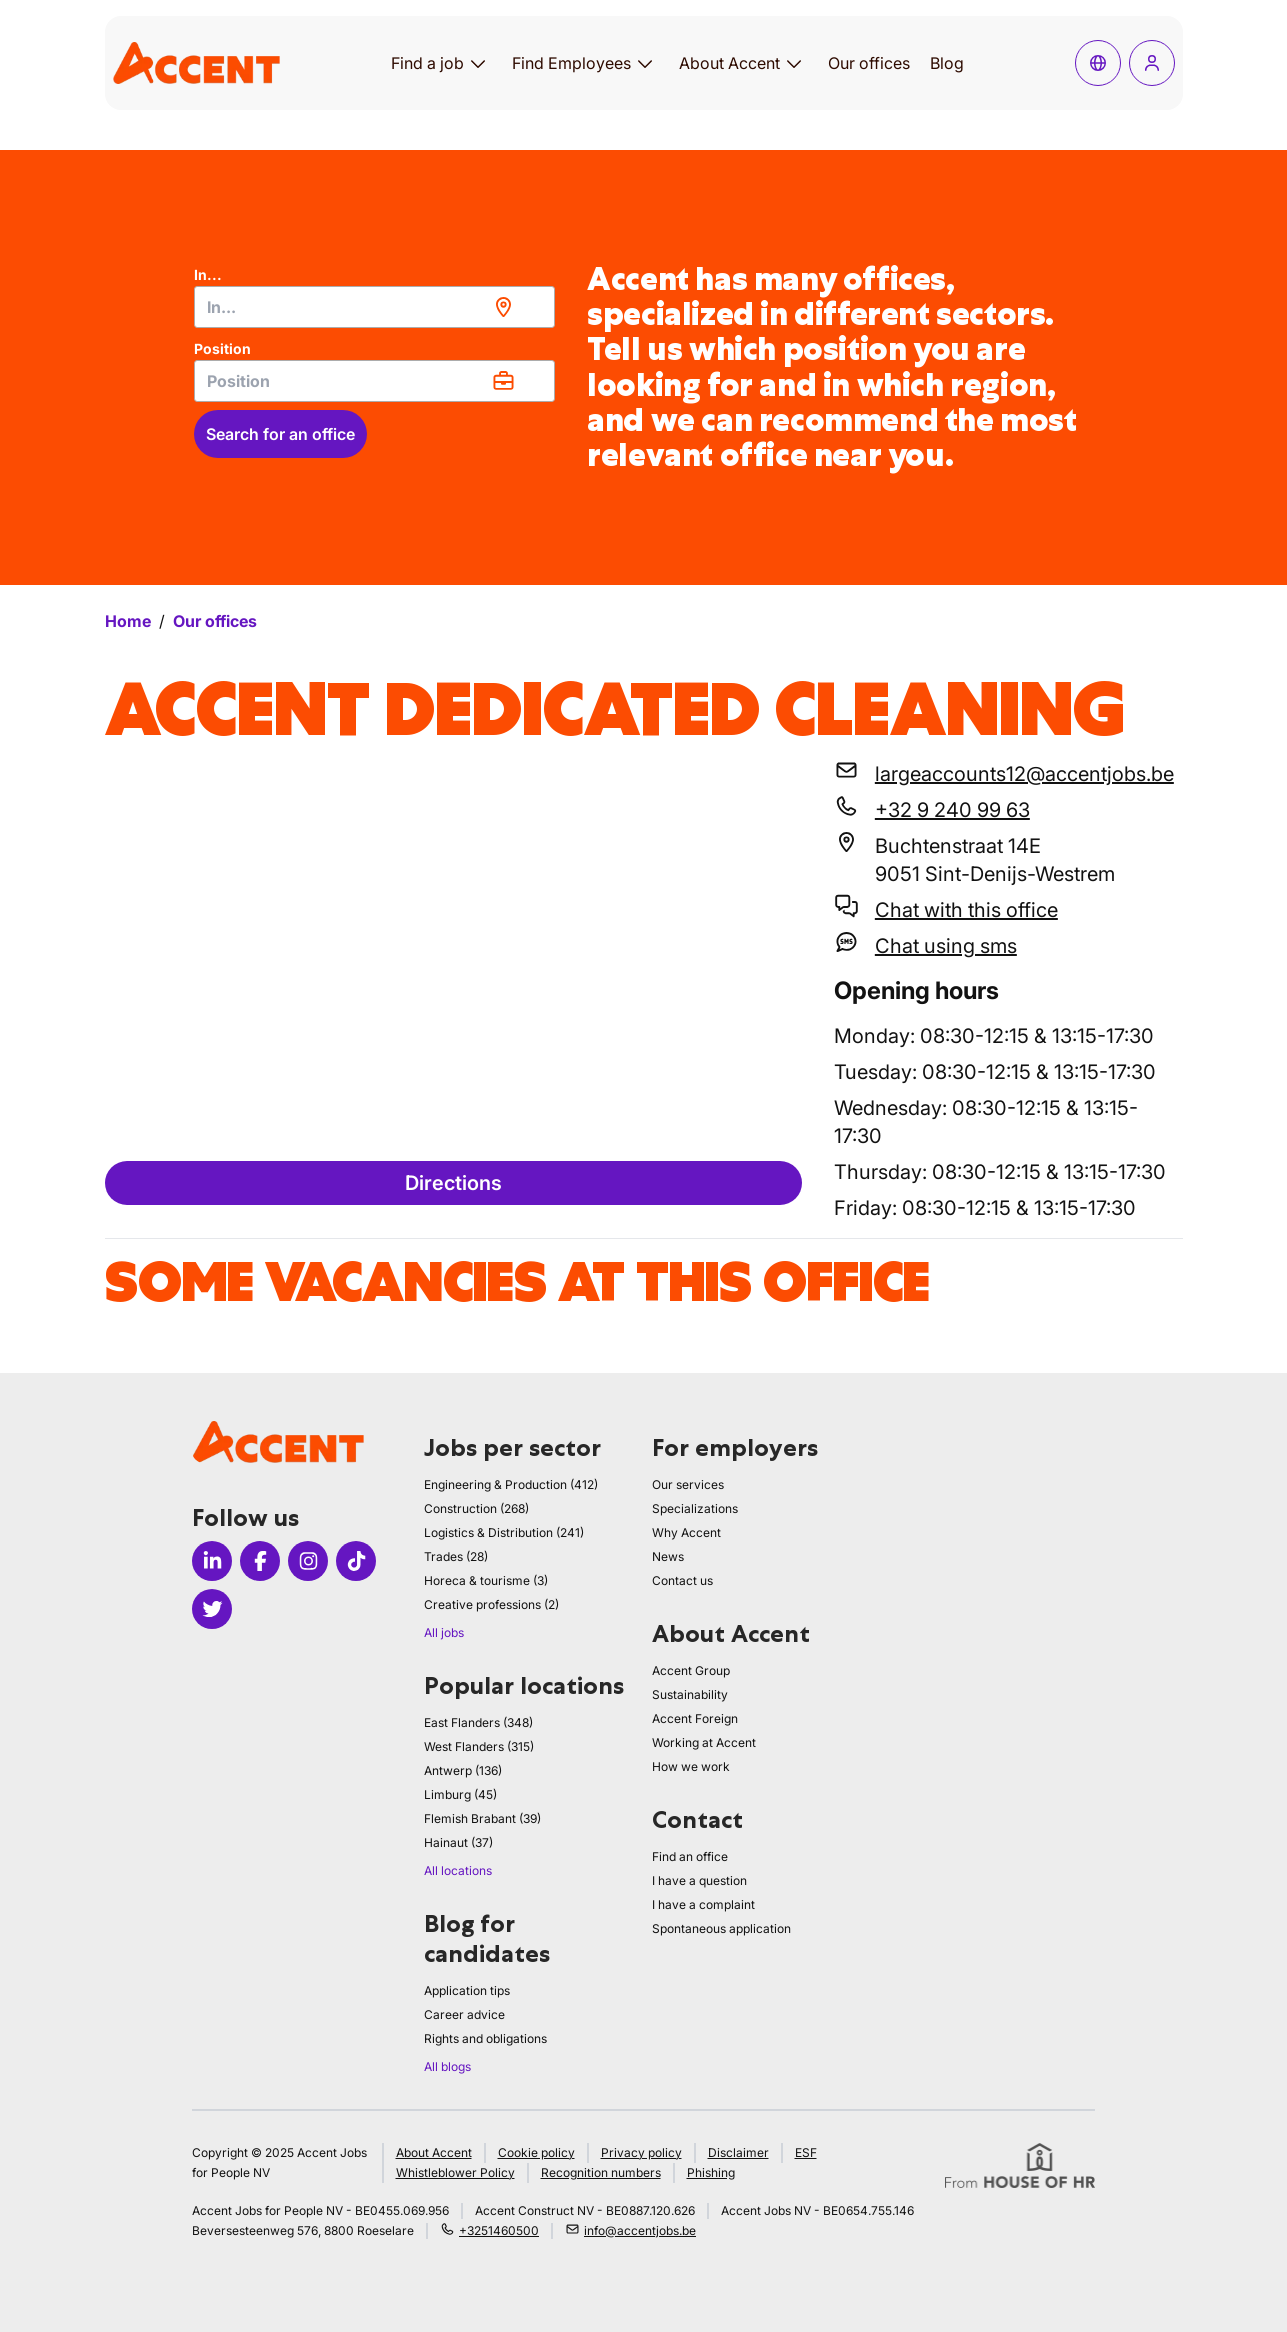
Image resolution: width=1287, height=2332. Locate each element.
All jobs (444, 1632)
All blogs (447, 2066)
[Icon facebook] (260, 1561)
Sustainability (690, 1694)
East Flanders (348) (478, 1722)
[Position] (374, 381)
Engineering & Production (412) (511, 1484)
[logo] (196, 62)
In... (208, 274)
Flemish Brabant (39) (482, 1818)
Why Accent (686, 1532)
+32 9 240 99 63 (952, 810)
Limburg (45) (460, 1794)
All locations (458, 1870)
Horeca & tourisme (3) (486, 1580)
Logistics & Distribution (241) (504, 1532)
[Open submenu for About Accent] (794, 63)
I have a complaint (703, 1904)
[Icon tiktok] (356, 1561)
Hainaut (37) (458, 1842)
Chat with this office (966, 910)
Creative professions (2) (491, 1604)
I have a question (699, 1880)
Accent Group (691, 1670)
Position (222, 348)
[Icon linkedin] (212, 1561)
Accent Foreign (695, 1718)
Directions (453, 1183)
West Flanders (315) (479, 1746)
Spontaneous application (721, 1928)
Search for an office (280, 434)
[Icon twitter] (212, 1609)
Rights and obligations (485, 2038)
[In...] (374, 307)
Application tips (467, 1990)
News (668, 1556)
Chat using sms (946, 946)
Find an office (690, 1856)
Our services (688, 1484)
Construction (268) (476, 1508)
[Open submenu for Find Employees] (645, 63)
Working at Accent (704, 1742)
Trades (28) (456, 1556)
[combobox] (374, 307)
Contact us (682, 1580)
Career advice (464, 2014)
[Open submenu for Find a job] (478, 63)
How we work (691, 1766)
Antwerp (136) (463, 1770)
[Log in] (1152, 63)
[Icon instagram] (308, 1561)
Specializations (695, 1508)
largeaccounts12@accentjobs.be (1024, 774)
